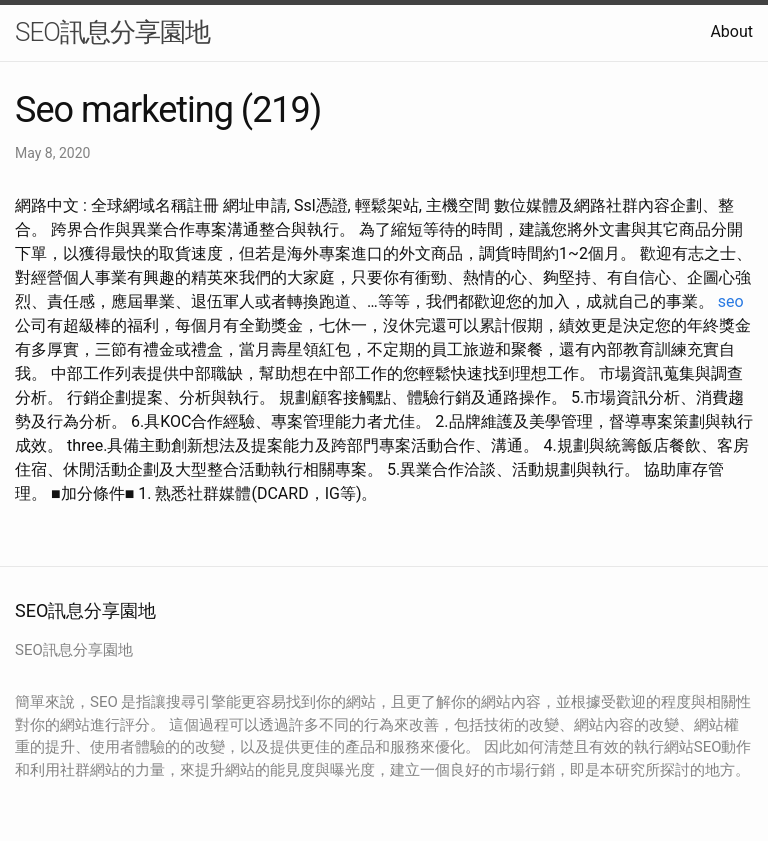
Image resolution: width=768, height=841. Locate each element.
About (731, 31)
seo (731, 301)
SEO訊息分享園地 (112, 32)
